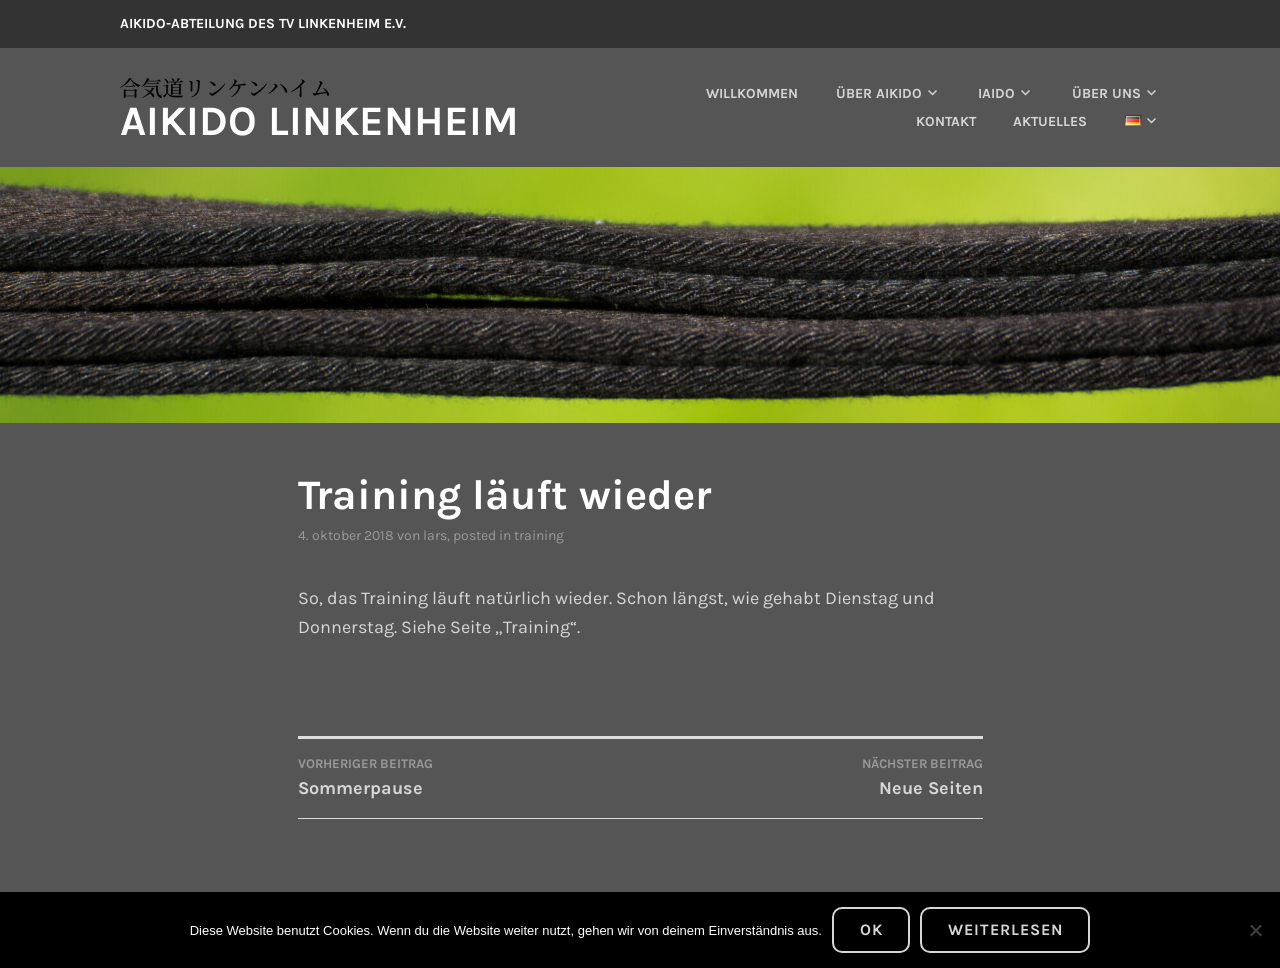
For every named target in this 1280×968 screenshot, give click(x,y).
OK (871, 929)
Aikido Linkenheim (319, 121)
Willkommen (752, 93)
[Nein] (1255, 930)
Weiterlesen (1005, 929)
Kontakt (946, 121)
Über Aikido (879, 93)
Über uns (1106, 93)
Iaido (996, 93)
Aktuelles (1050, 121)
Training (539, 535)
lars (435, 535)
